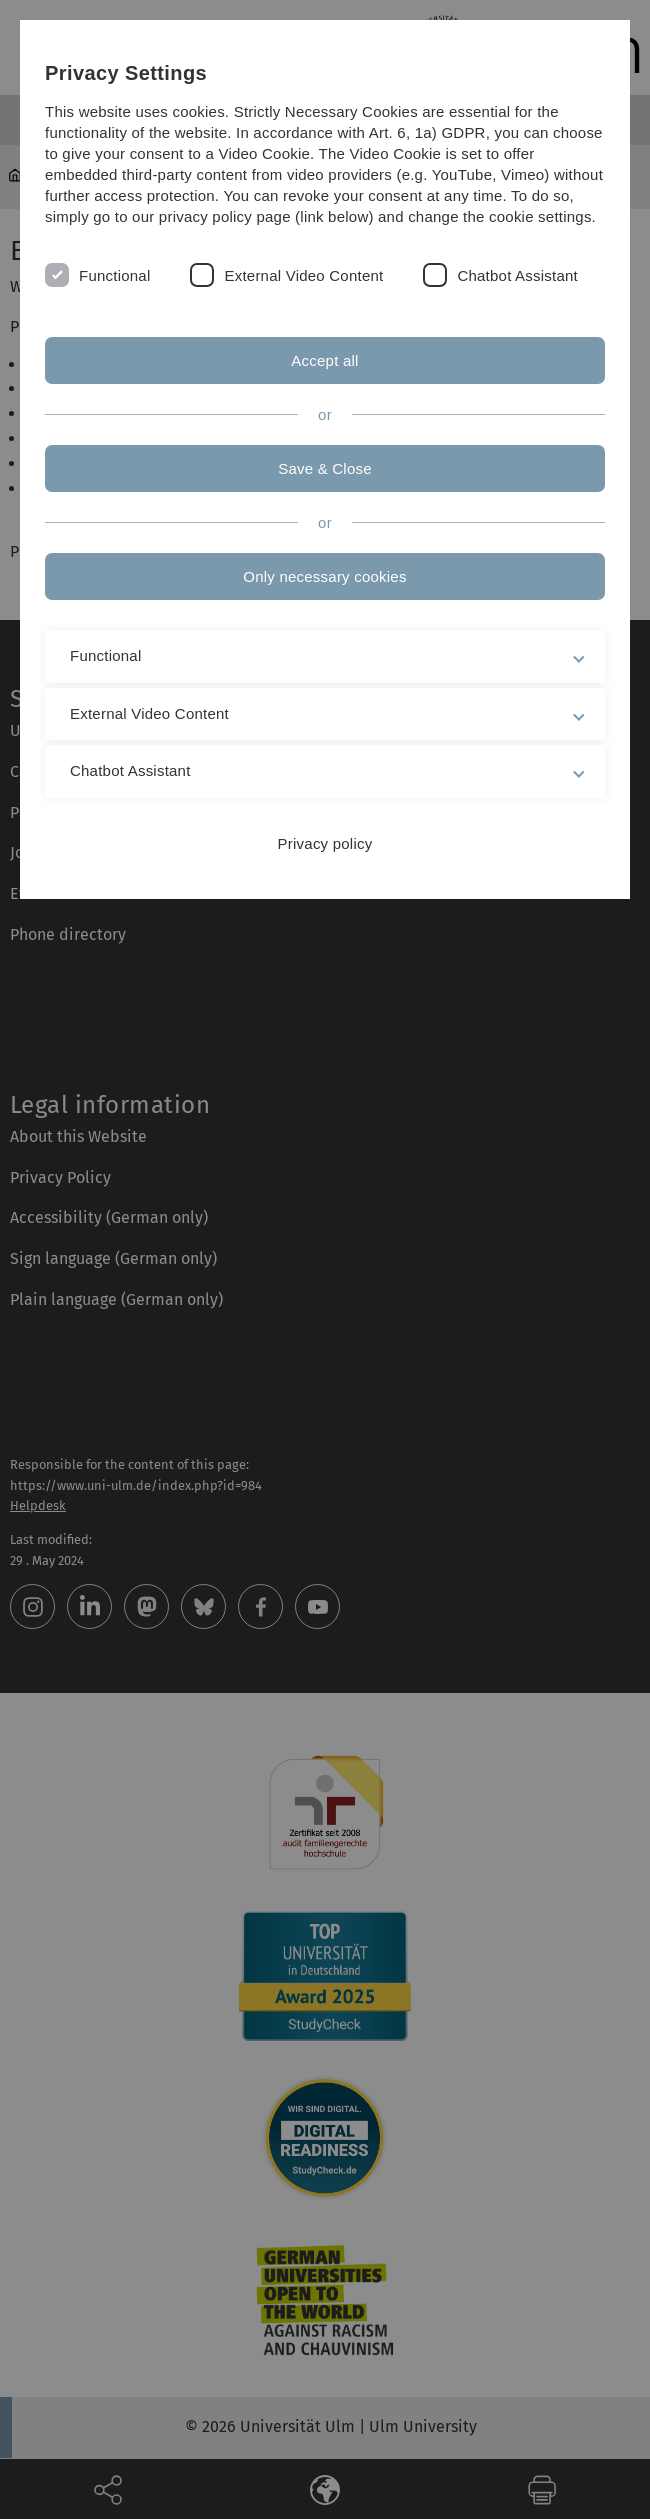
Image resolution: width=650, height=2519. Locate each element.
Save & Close (325, 468)
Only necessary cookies (324, 576)
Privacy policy (325, 843)
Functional (114, 275)
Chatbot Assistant (517, 275)
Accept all (324, 360)
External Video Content (303, 275)
